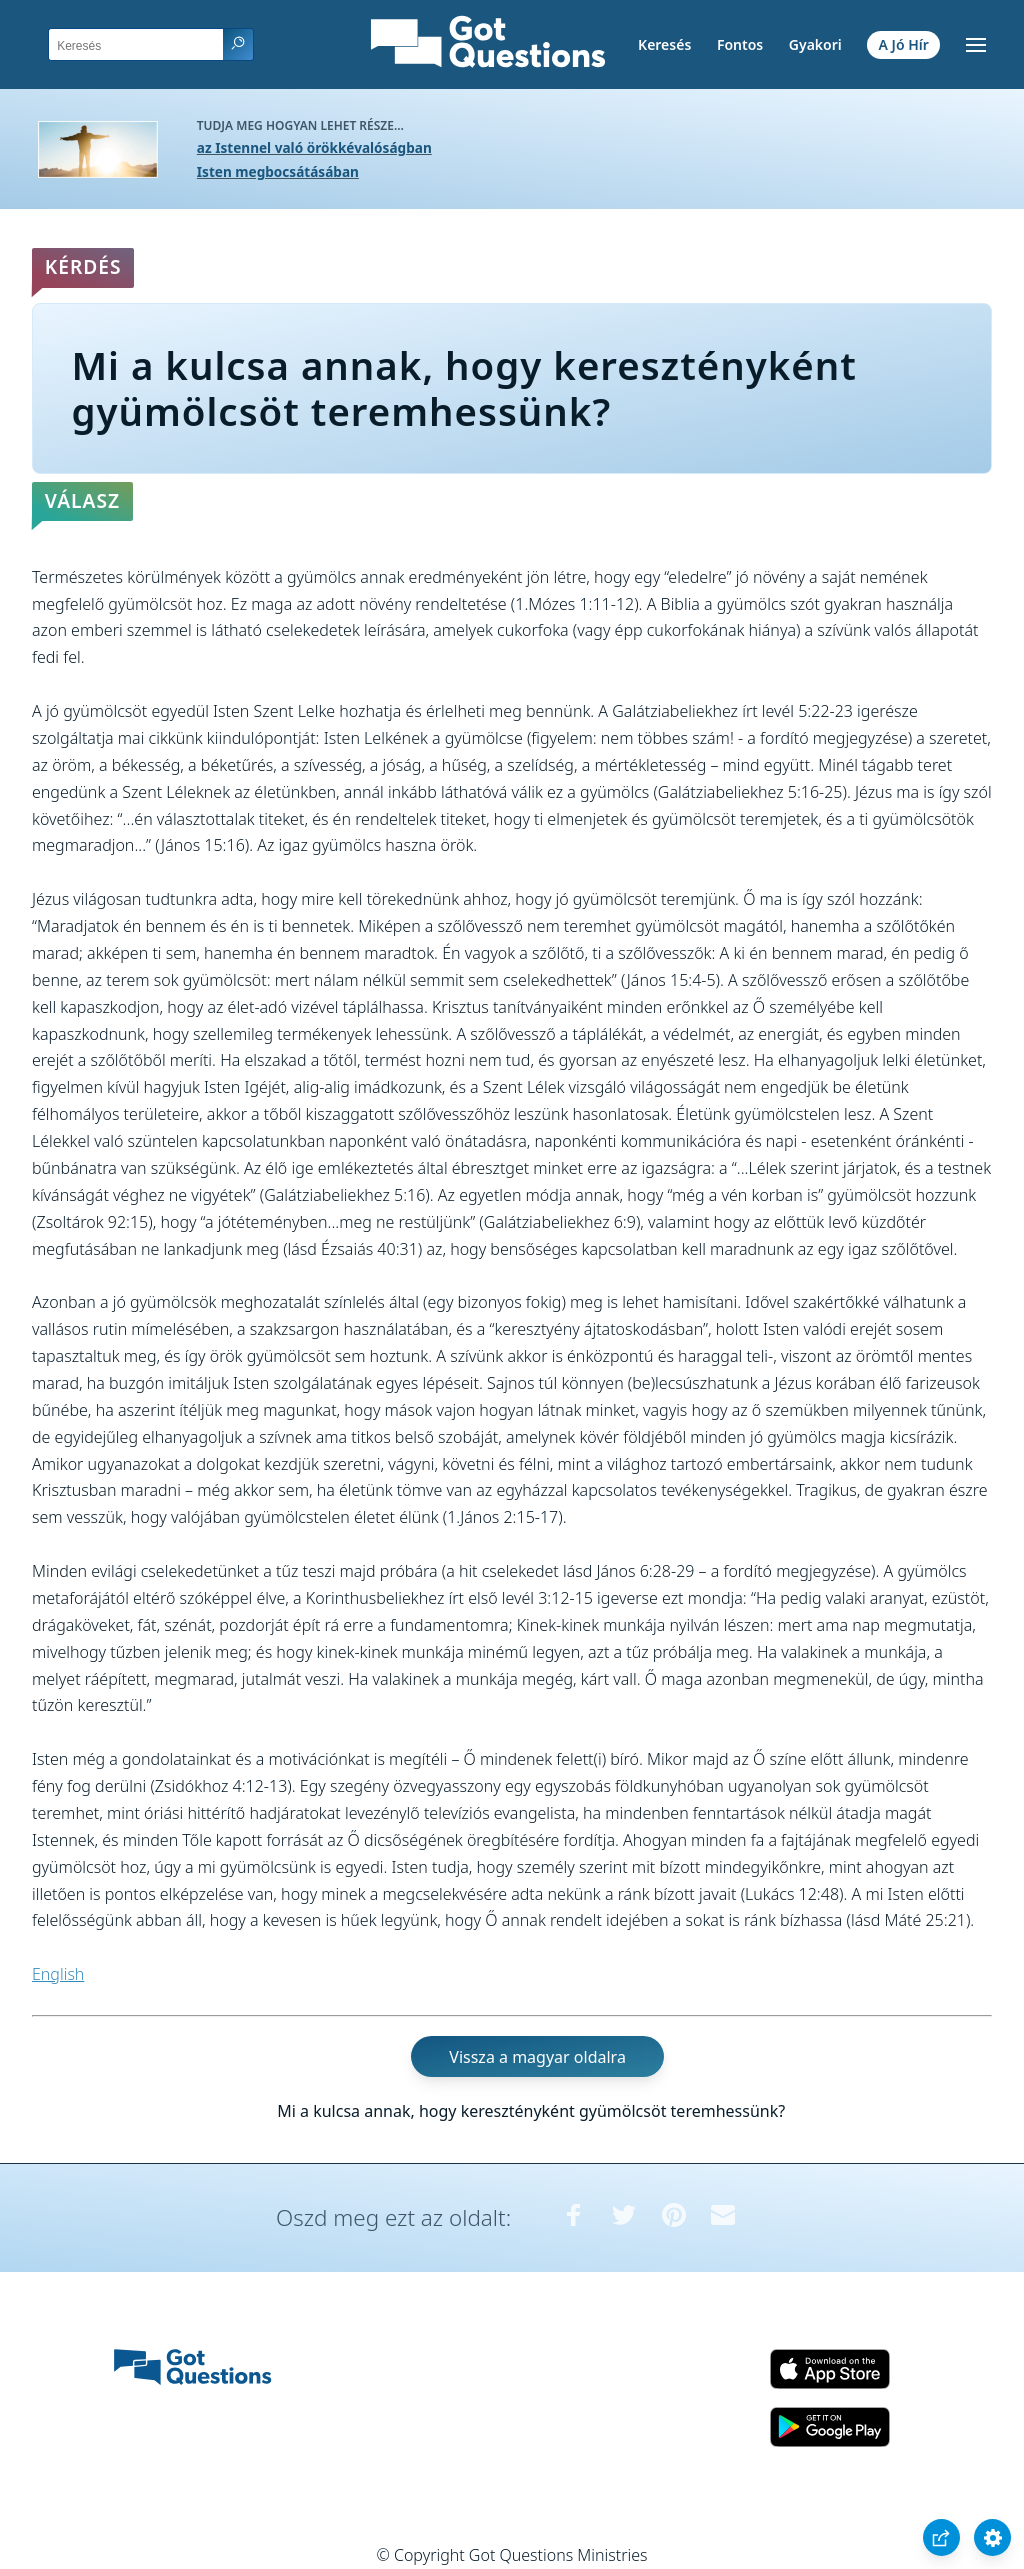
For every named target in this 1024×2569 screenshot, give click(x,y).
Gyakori (815, 44)
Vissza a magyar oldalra (537, 2057)
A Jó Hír (904, 44)
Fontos (740, 44)
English (58, 1974)
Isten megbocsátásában (278, 171)
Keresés (664, 44)
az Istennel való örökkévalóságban (314, 147)
